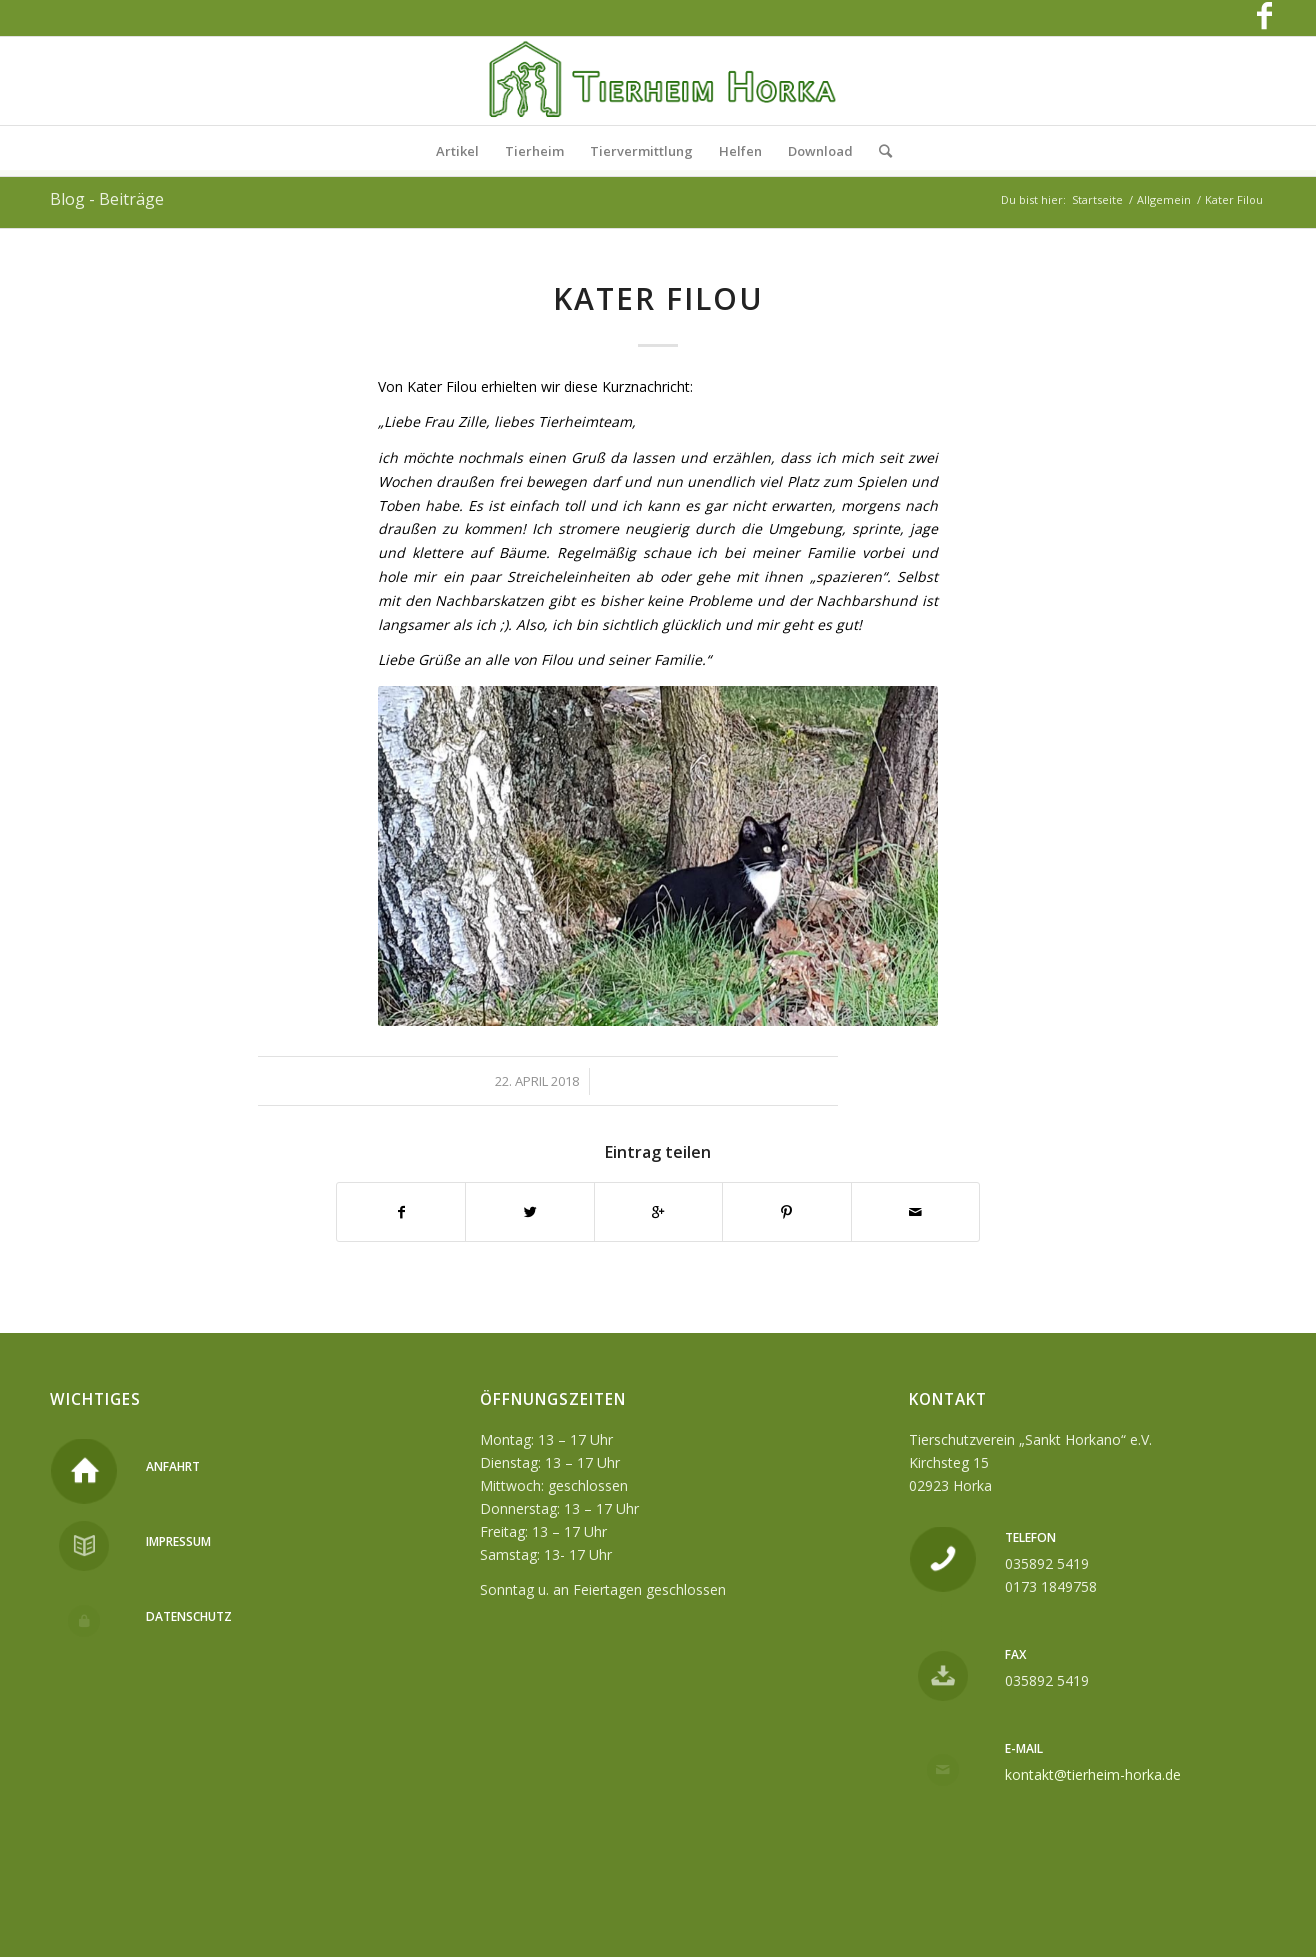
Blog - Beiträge (107, 199)
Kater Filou (658, 298)
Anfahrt (173, 1466)
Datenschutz (189, 1616)
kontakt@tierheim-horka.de (1093, 1774)
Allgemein (1164, 199)
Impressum (178, 1541)
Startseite (1097, 199)
